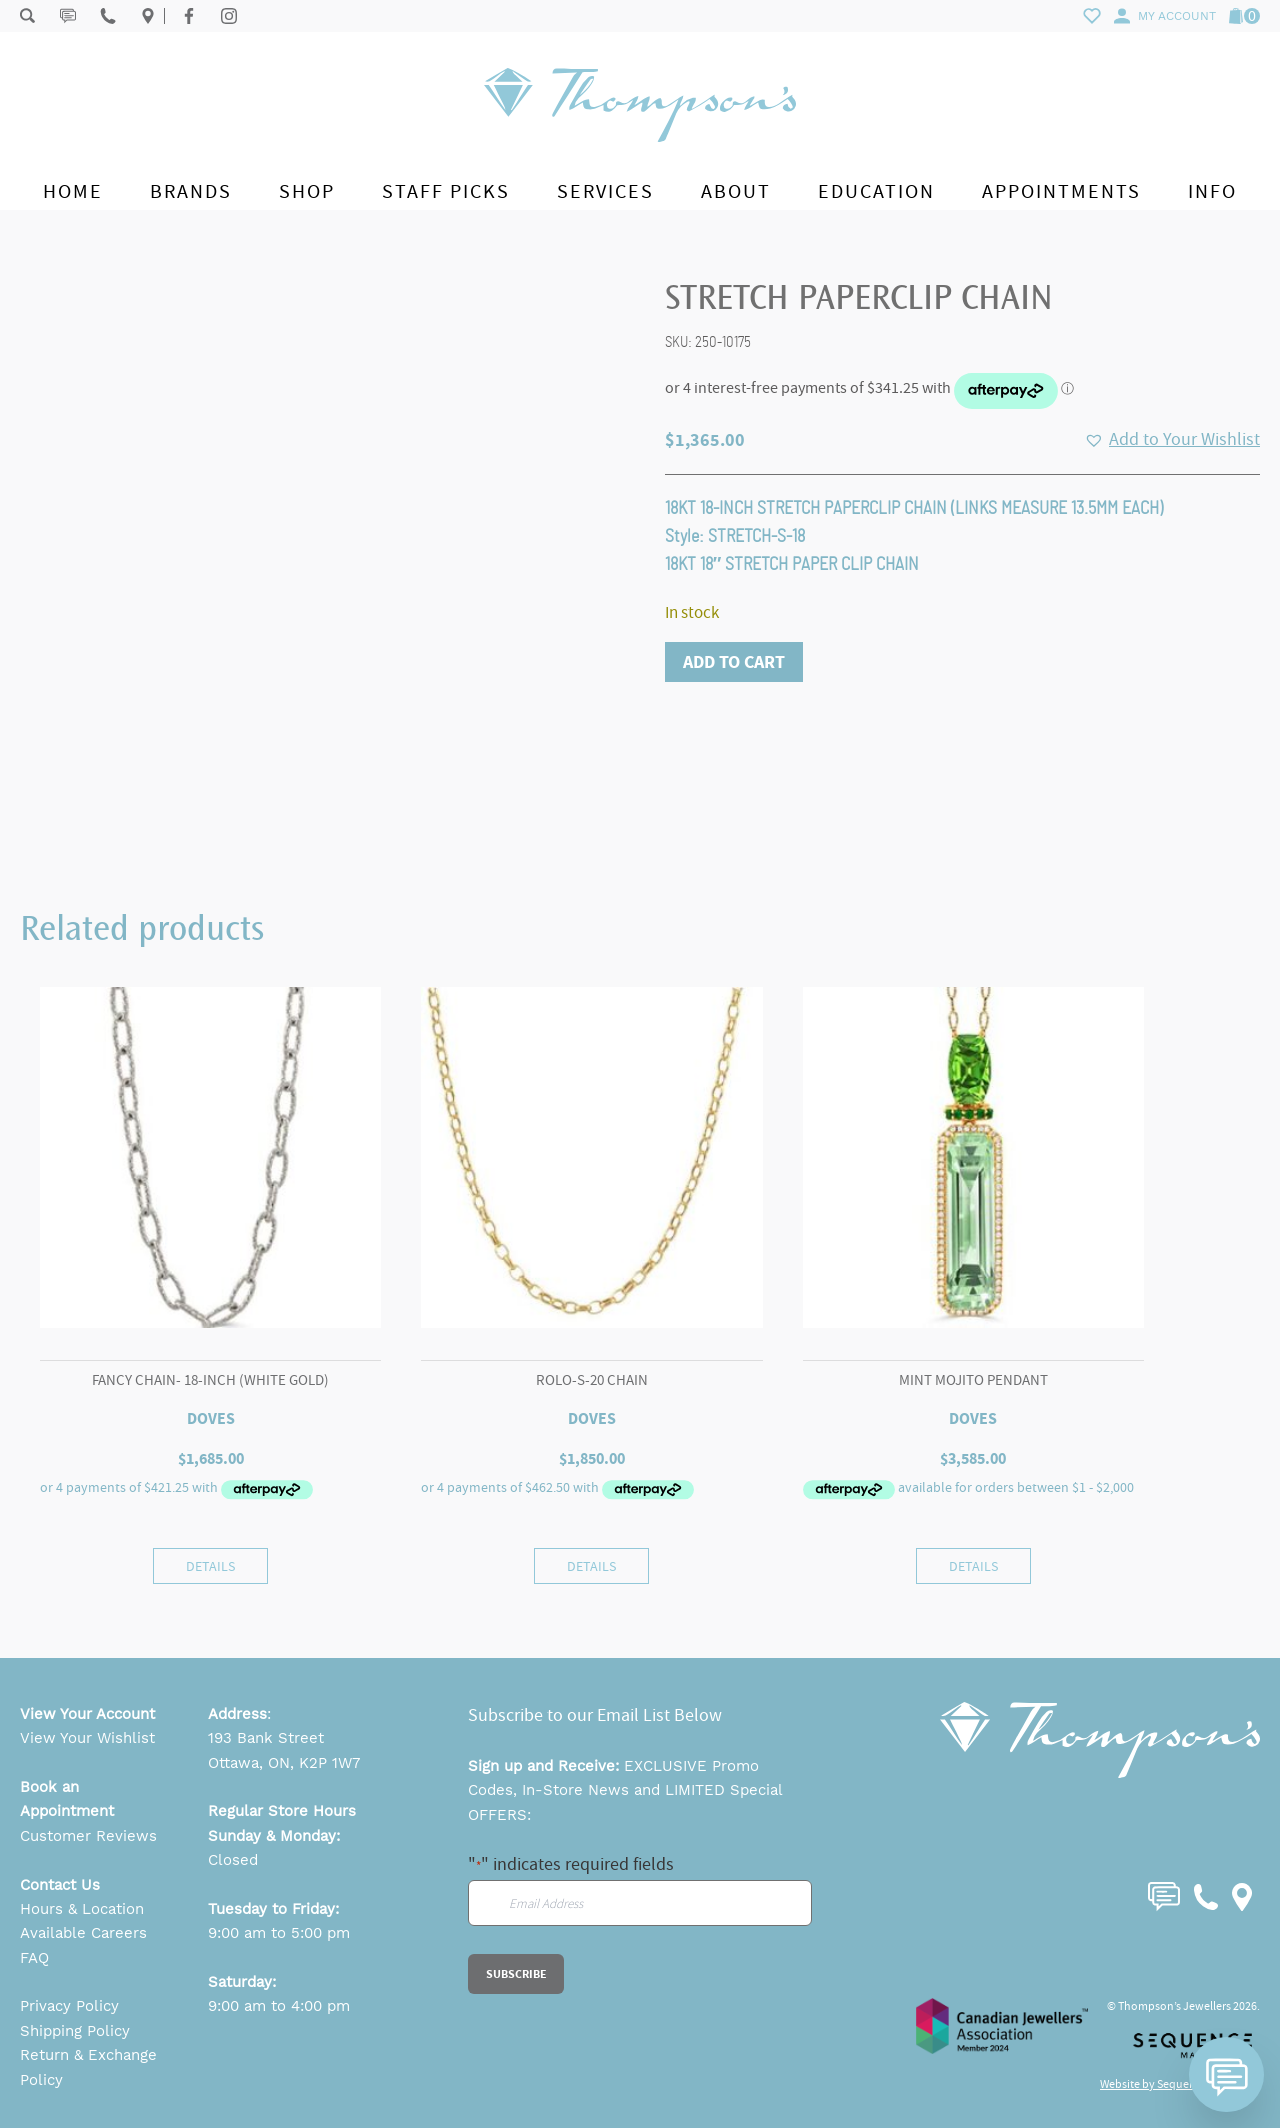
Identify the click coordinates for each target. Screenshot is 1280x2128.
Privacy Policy (69, 2006)
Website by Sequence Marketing (1180, 2084)
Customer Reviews (88, 1836)
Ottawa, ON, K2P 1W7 (284, 1763)
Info (1212, 191)
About (736, 191)
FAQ (34, 1958)
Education (876, 191)
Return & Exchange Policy (88, 2067)
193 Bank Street (266, 1738)
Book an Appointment (67, 1799)
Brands (191, 191)
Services (605, 191)
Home (73, 191)
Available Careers (83, 1933)
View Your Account (87, 1714)
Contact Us (60, 1885)
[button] (1172, 440)
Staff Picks (446, 191)
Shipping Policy (75, 2031)
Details (210, 1566)
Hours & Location (82, 1909)
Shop (307, 191)
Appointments (1061, 191)
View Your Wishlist (87, 1738)
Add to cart (734, 662)
